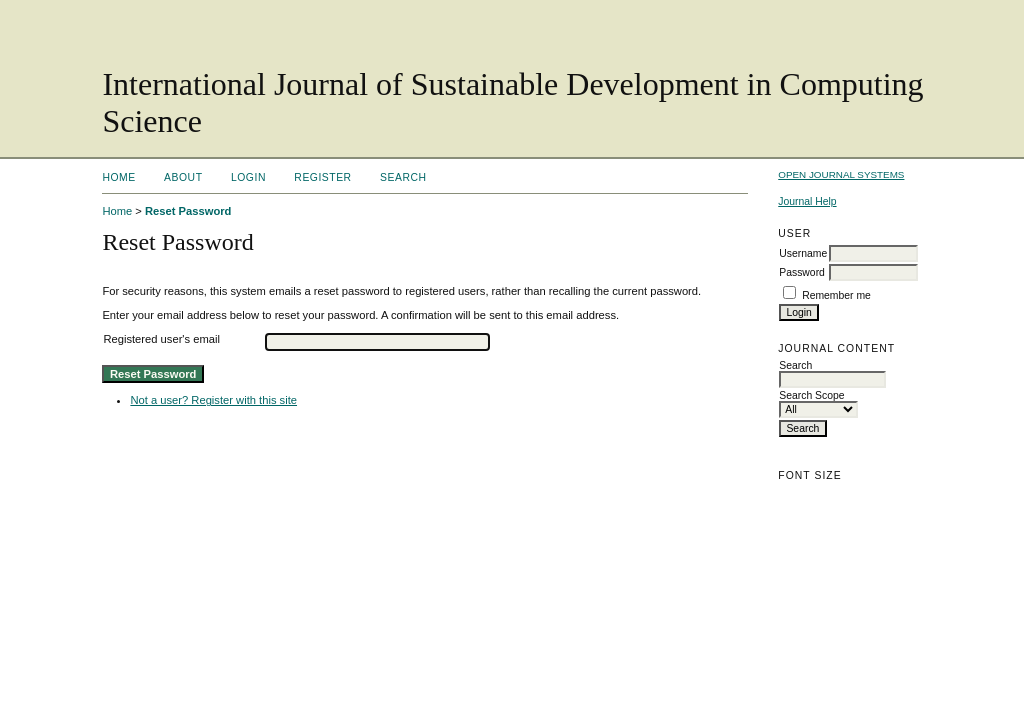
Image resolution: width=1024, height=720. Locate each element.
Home (118, 177)
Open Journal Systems (841, 174)
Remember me (836, 295)
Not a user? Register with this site (213, 400)
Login (248, 177)
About (183, 177)
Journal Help (807, 201)
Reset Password (188, 211)
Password (802, 272)
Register (322, 177)
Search (403, 177)
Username (803, 253)
